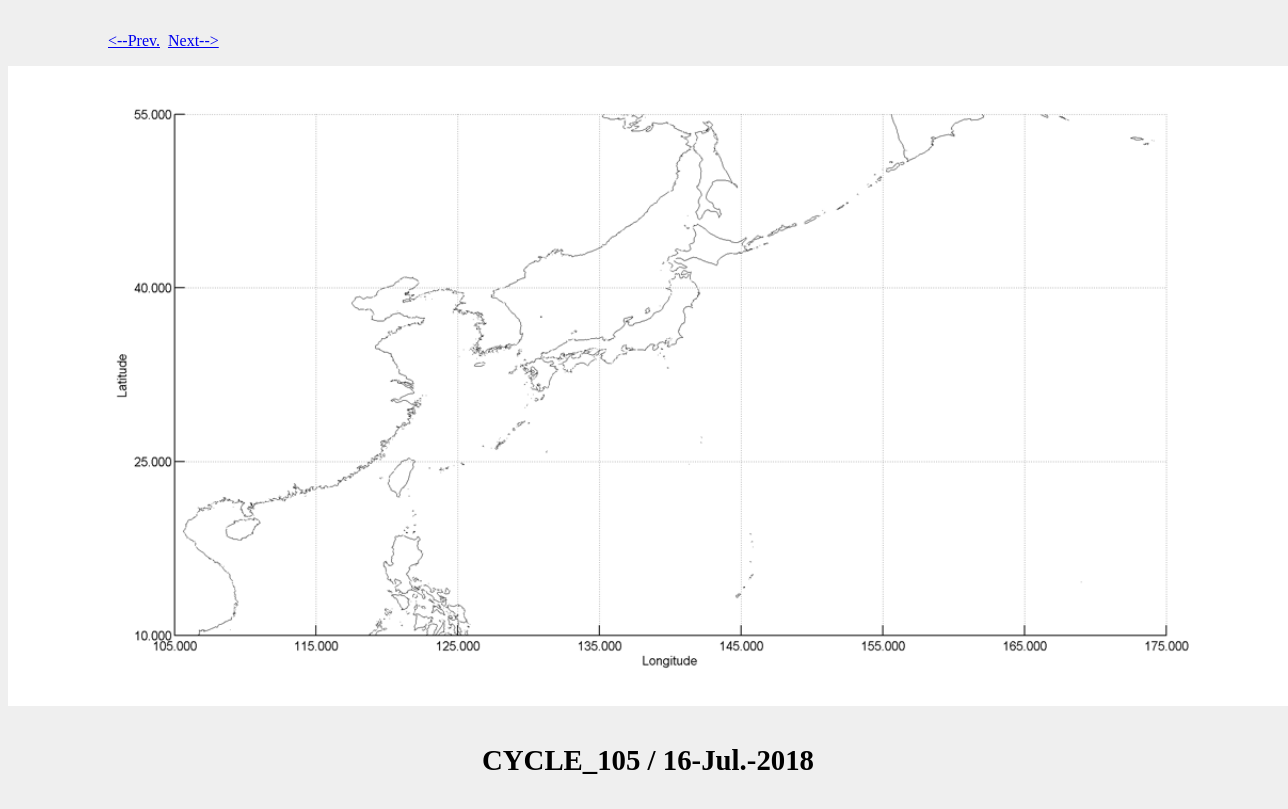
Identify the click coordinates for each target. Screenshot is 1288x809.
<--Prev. (134, 40)
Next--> (193, 40)
